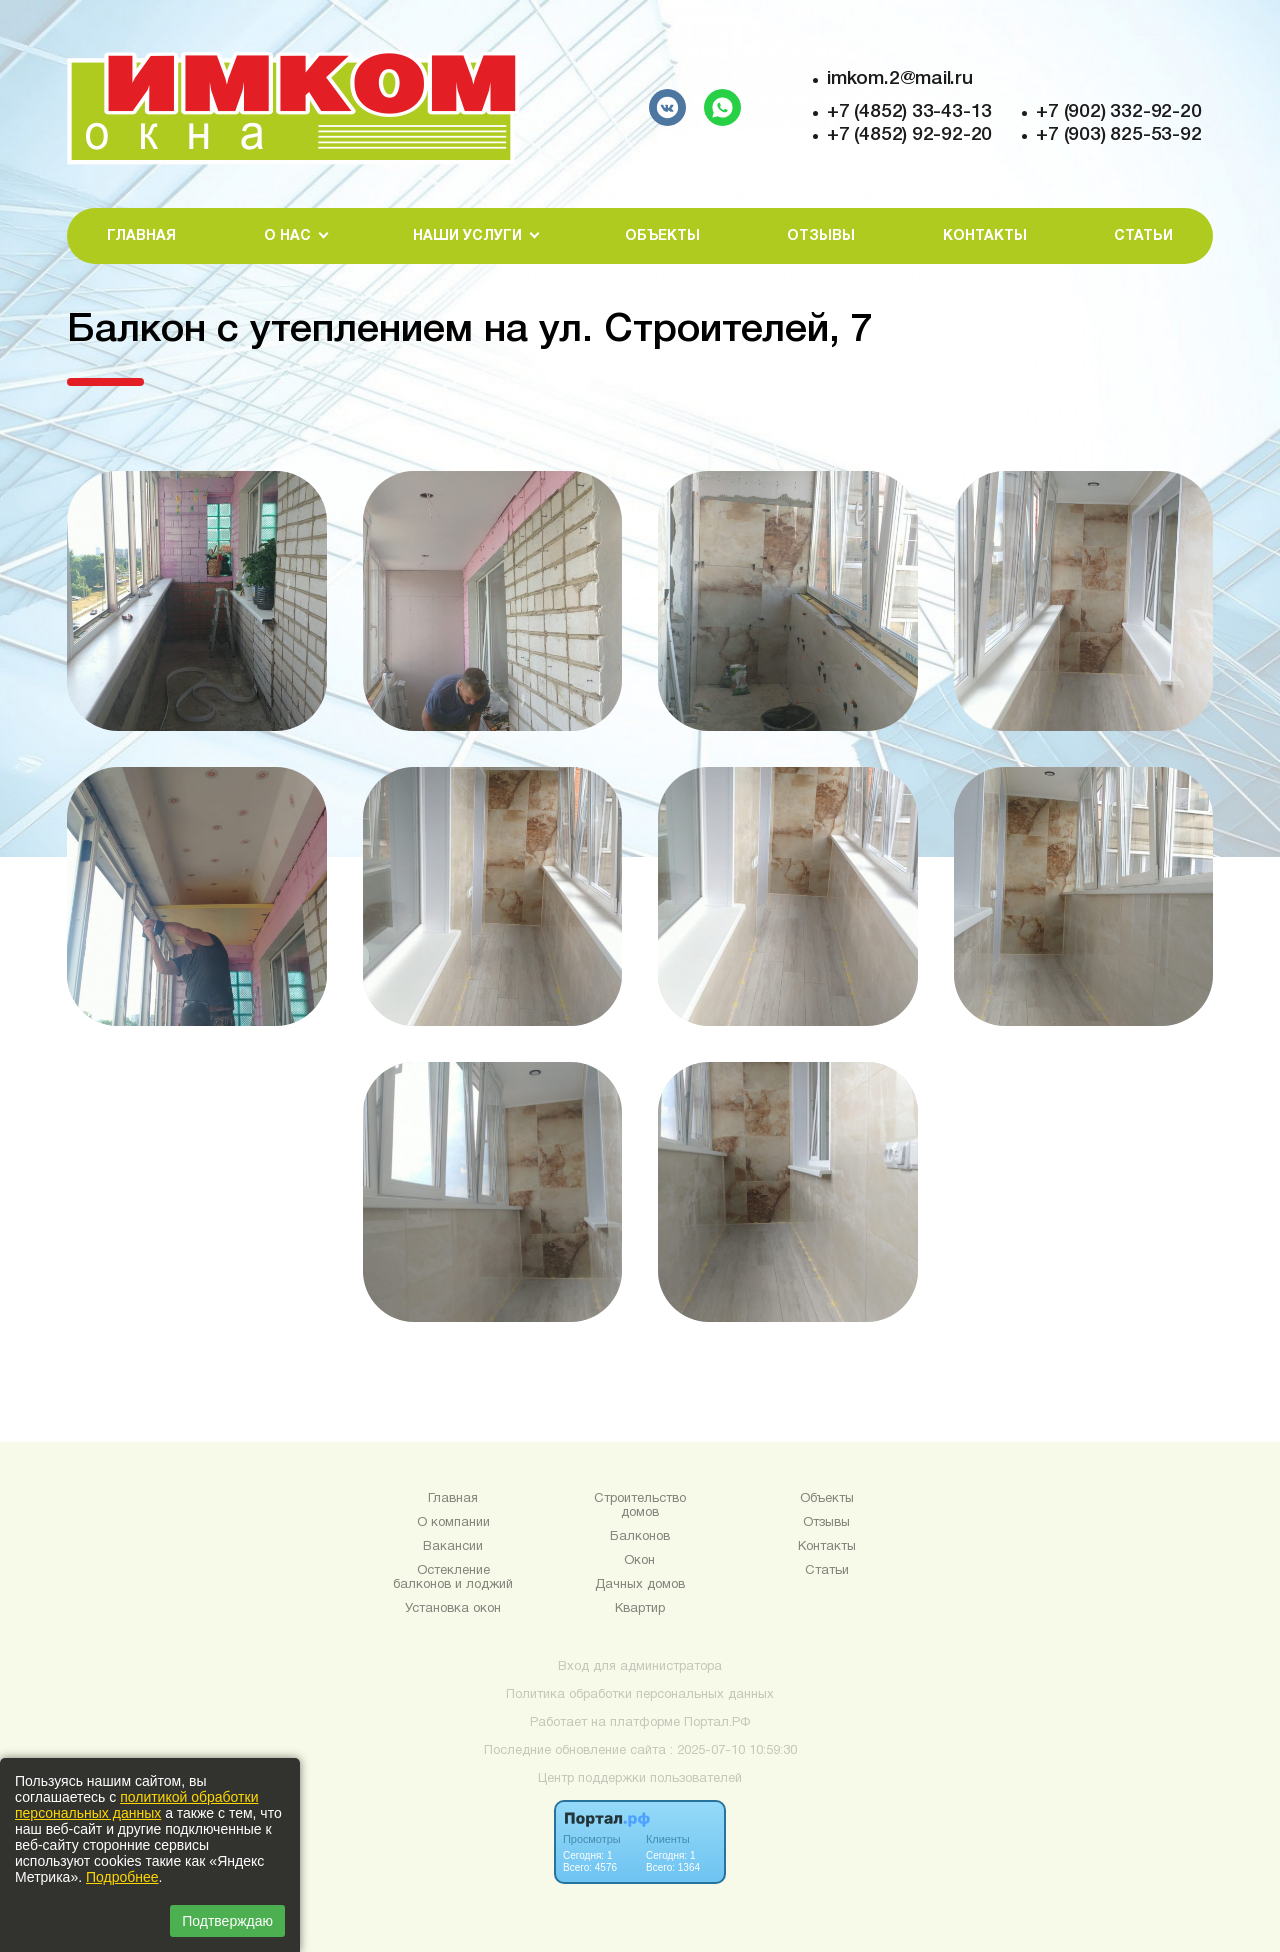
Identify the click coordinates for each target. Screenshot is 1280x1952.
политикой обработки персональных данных (136, 1805)
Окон (639, 1561)
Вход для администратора (640, 1667)
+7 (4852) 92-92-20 (909, 135)
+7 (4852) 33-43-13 (909, 112)
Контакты (985, 236)
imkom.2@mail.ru (900, 79)
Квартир (640, 1609)
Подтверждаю (227, 1921)
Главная (141, 236)
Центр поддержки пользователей (640, 1779)
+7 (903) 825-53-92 (1118, 135)
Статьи (1143, 236)
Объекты (662, 236)
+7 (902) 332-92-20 (1118, 112)
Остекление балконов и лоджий (453, 1578)
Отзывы (821, 236)
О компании (453, 1523)
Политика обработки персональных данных (640, 1695)
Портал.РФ (717, 1723)
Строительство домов (640, 1506)
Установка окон (453, 1609)
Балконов (640, 1537)
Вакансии (453, 1547)
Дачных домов (640, 1585)
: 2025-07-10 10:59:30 (733, 1751)
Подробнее (122, 1877)
